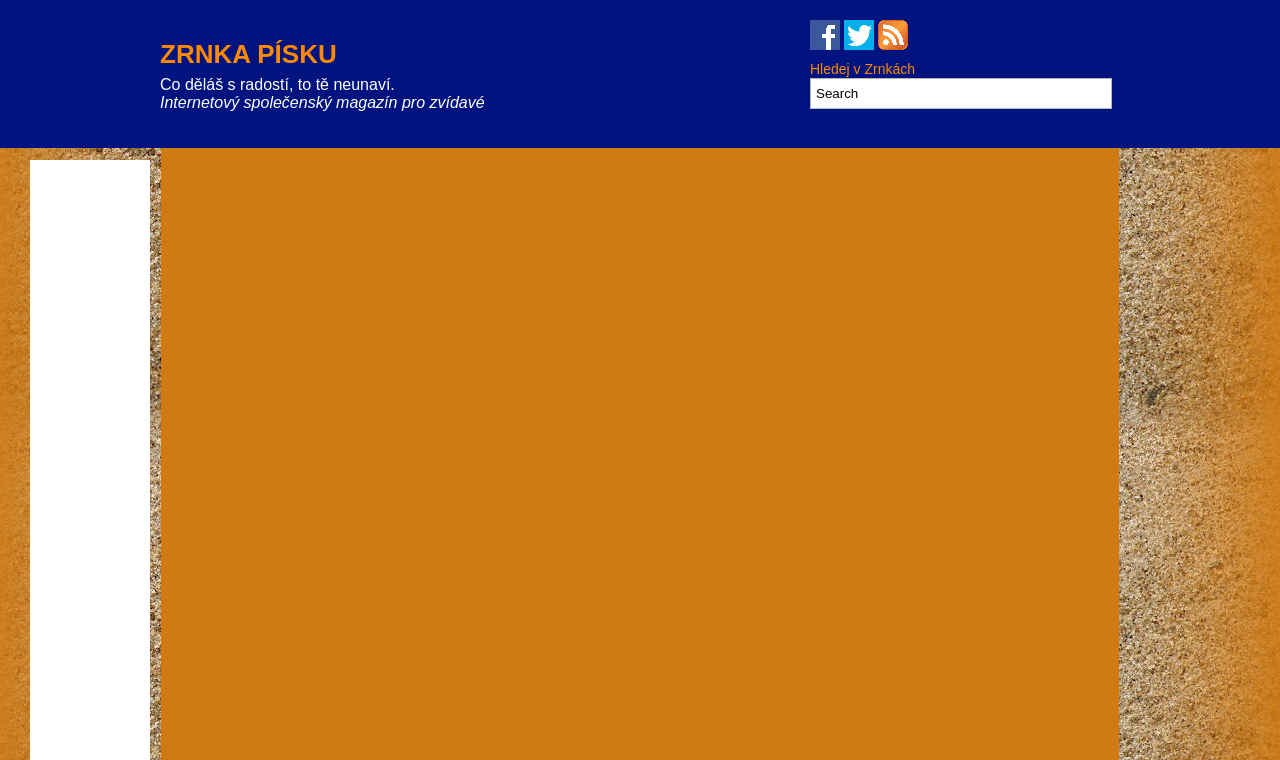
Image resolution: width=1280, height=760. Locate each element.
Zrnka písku (248, 54)
